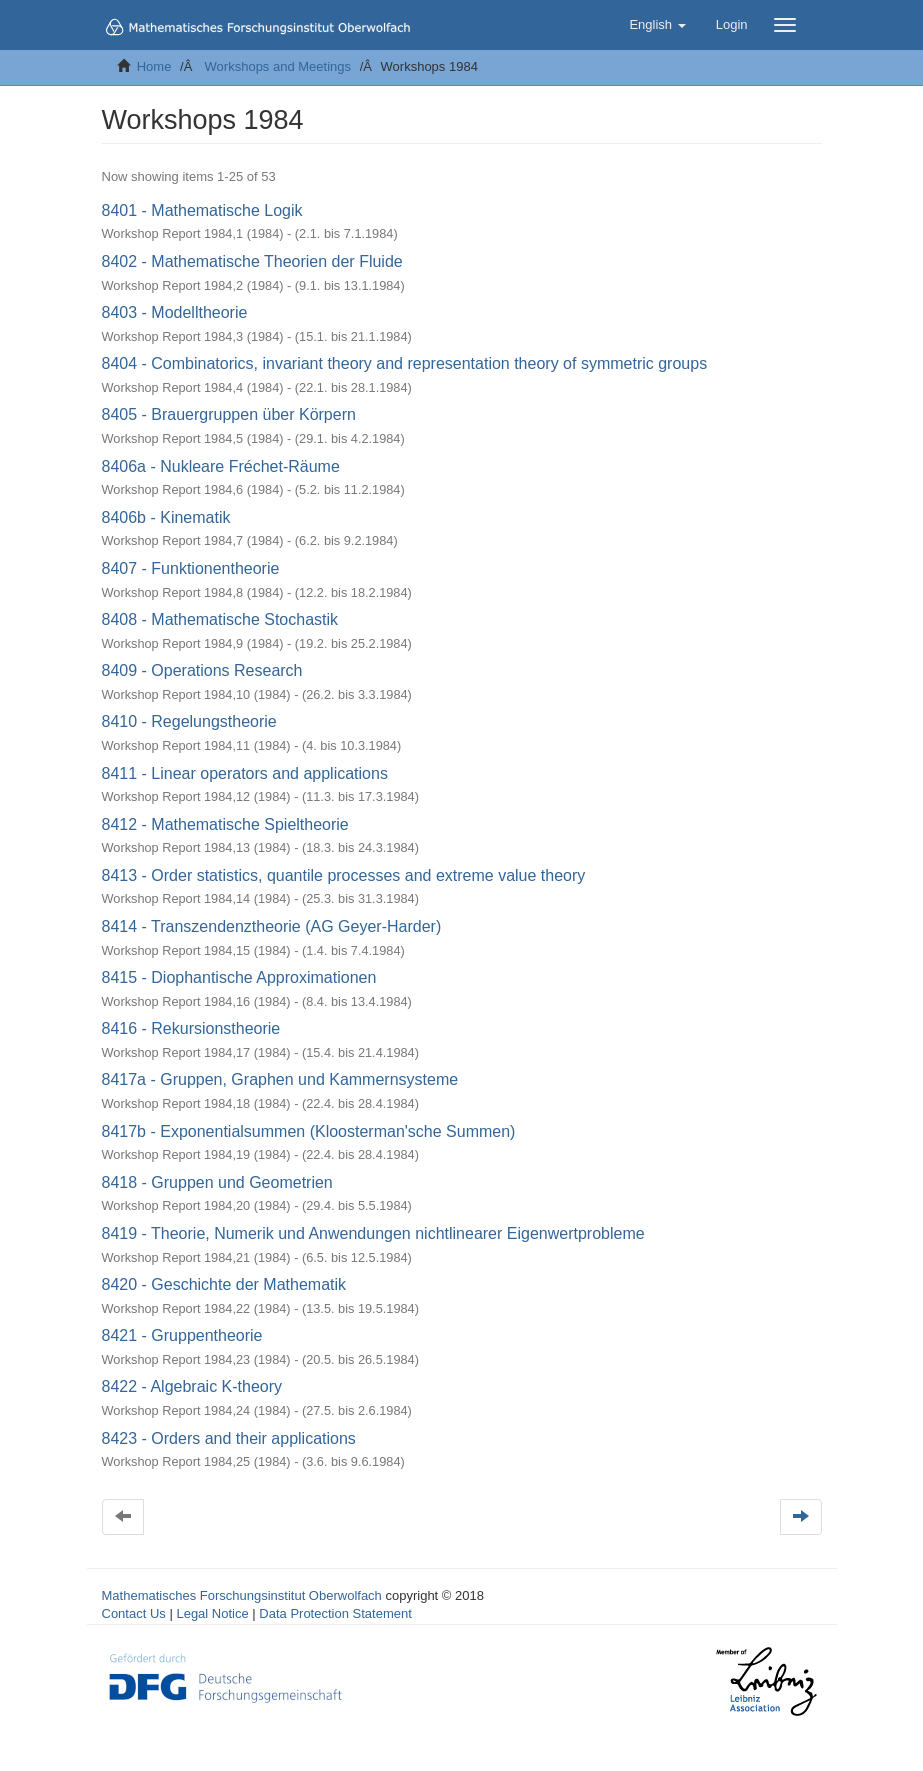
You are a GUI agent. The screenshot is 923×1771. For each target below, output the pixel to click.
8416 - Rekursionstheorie (191, 1028)
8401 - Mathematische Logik (202, 210)
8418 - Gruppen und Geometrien (217, 1182)
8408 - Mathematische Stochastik (220, 619)
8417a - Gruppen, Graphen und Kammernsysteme (280, 1079)
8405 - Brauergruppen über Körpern (229, 414)
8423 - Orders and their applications (229, 1438)
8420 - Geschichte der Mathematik (224, 1284)
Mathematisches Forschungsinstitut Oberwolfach (242, 1595)
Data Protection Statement (335, 1613)
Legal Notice (212, 1613)
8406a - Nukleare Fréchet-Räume (221, 466)
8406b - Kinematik (166, 517)
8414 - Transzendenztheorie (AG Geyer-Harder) (272, 926)
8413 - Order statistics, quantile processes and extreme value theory (344, 875)
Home (154, 66)
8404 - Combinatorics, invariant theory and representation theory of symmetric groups (405, 363)
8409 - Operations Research (202, 670)
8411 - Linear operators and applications (245, 773)
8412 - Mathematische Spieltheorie (225, 824)
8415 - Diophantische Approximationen (239, 977)
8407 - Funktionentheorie (191, 568)
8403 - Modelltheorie (175, 312)
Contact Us (134, 1613)
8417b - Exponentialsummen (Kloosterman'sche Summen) (309, 1131)
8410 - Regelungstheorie (189, 721)
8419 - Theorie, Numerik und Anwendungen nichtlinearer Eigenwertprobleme (373, 1233)
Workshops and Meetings (278, 66)
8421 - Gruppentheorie (182, 1335)
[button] (657, 25)
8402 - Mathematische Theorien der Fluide (252, 261)
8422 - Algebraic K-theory (192, 1386)
